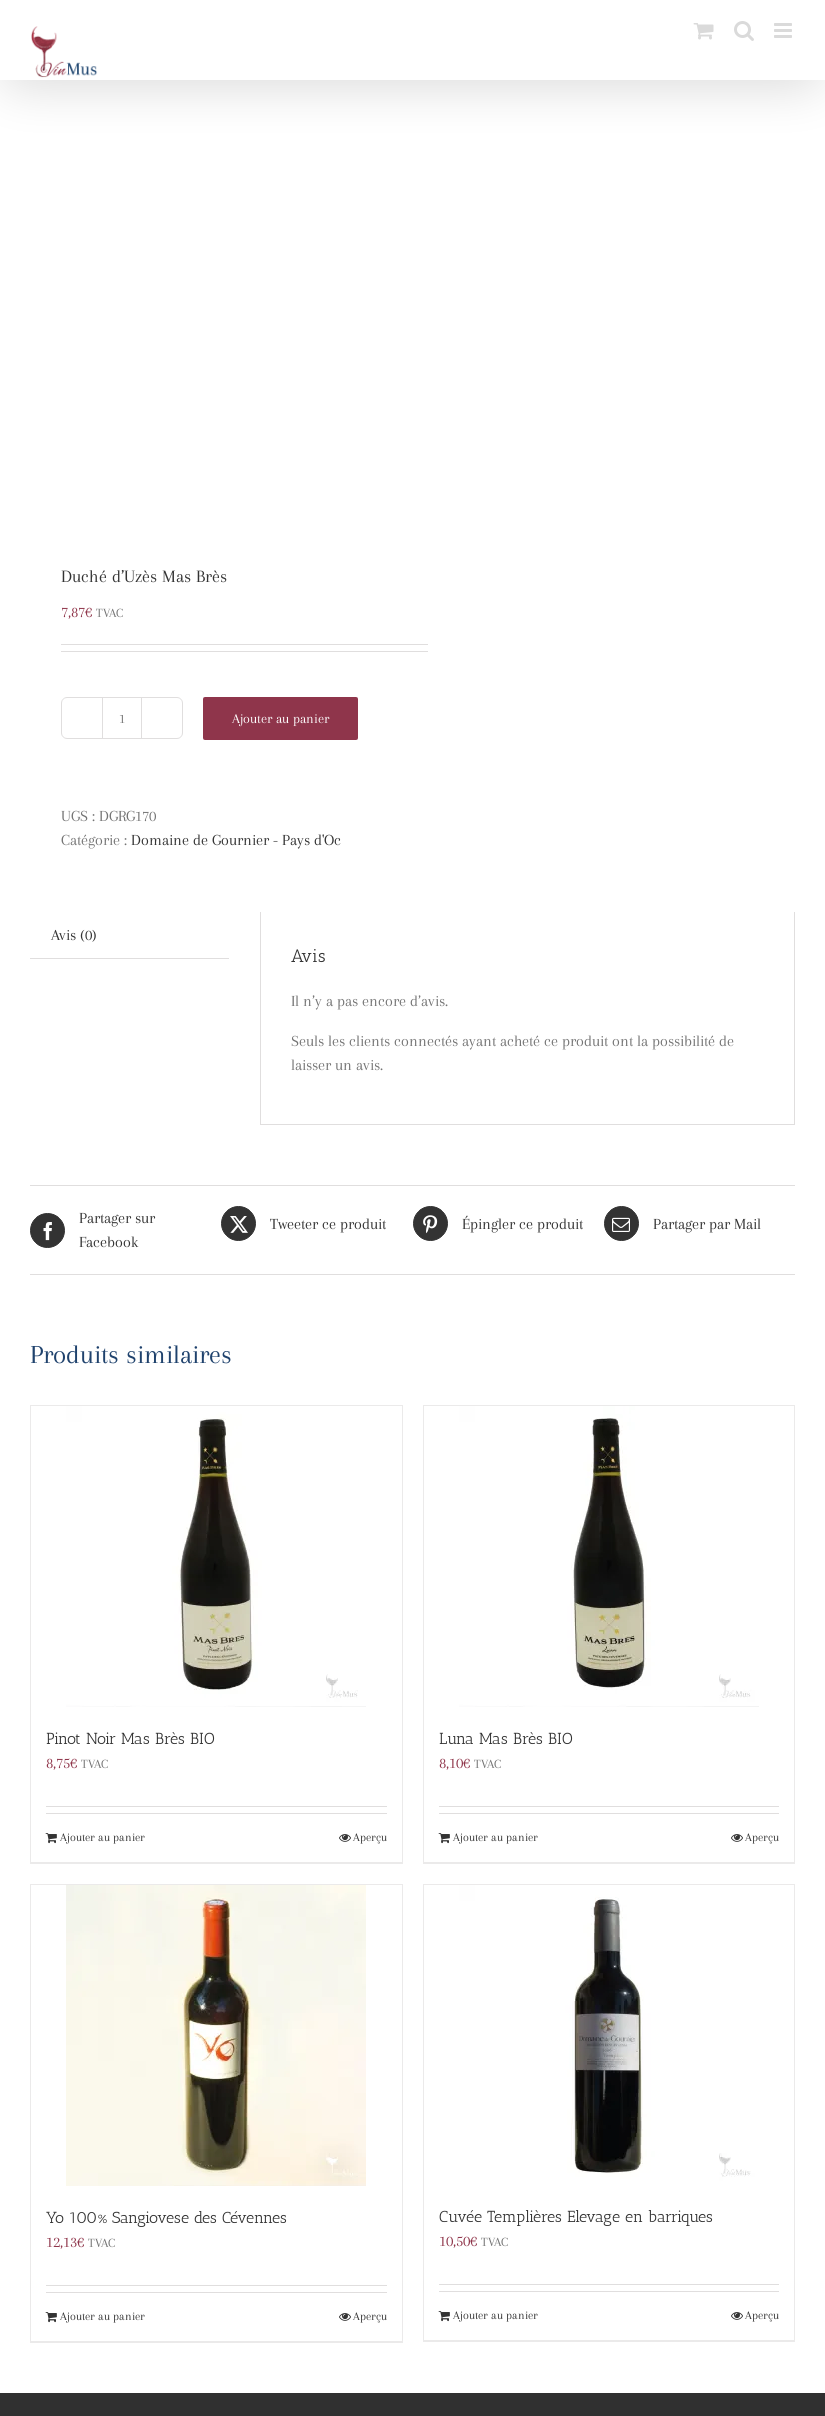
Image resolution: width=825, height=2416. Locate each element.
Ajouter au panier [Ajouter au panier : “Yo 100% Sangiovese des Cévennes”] (102, 2316)
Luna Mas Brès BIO (506, 1738)
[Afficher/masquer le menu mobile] (784, 30)
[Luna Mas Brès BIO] (609, 1556)
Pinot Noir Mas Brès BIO (130, 1738)
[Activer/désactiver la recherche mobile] (744, 30)
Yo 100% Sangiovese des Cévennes (166, 2217)
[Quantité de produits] (122, 718)
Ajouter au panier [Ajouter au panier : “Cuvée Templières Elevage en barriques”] (495, 2315)
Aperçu (370, 1837)
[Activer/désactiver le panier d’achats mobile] (704, 30)
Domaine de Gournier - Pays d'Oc (236, 840)
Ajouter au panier (280, 718)
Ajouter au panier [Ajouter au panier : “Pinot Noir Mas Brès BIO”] (102, 1837)
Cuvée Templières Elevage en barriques (576, 2216)
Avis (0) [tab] (74, 935)
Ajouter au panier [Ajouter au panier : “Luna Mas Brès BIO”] (495, 1837)
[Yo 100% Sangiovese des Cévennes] (216, 2035)
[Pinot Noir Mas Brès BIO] (216, 1556)
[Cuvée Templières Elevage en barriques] (609, 2035)
